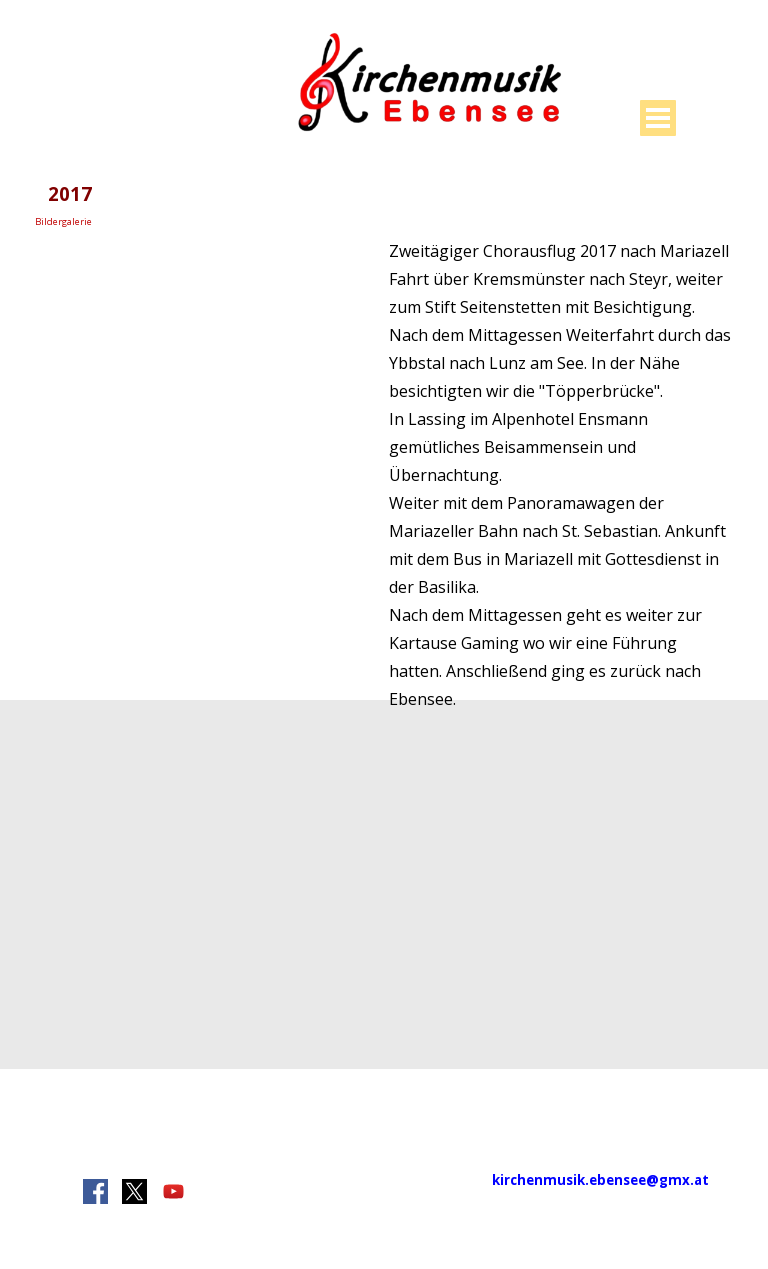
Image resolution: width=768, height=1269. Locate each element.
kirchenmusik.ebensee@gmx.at (600, 1180)
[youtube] (173, 1191)
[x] (134, 1191)
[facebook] (95, 1191)
